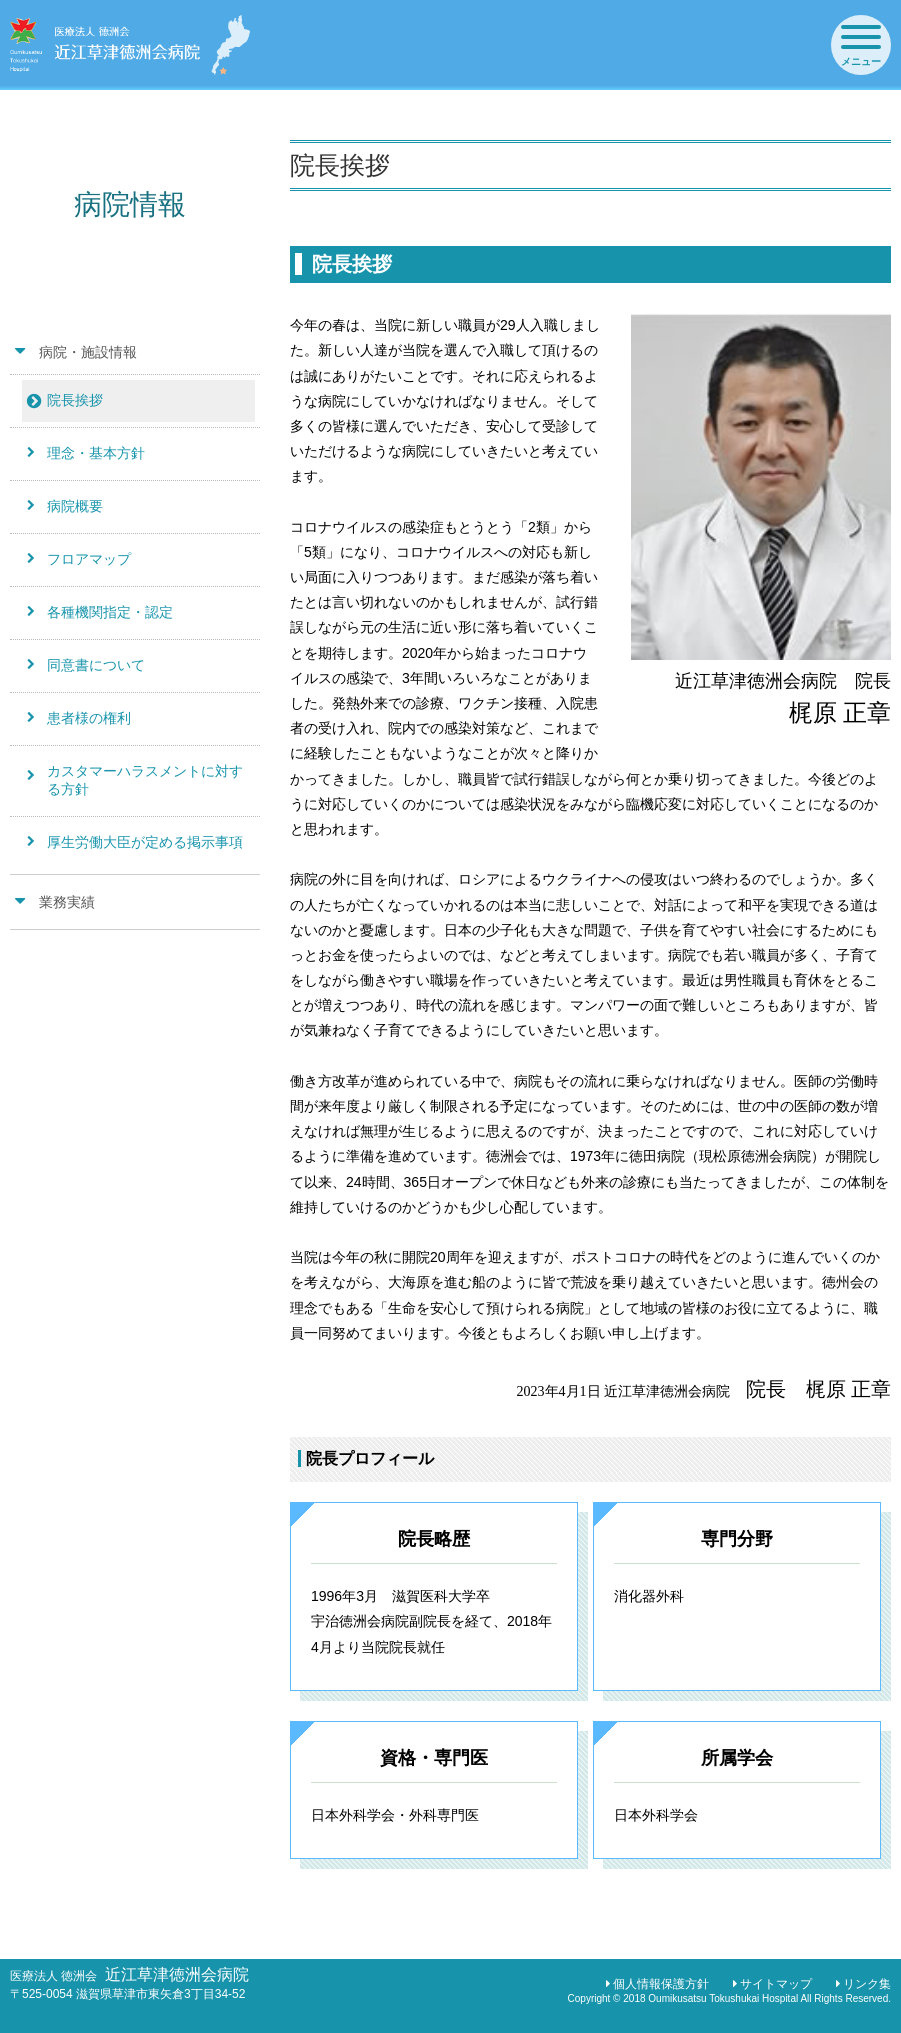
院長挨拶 (75, 400)
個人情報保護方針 (661, 1984)
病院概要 (75, 506)
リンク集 (867, 1984)
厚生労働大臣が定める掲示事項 (145, 842)
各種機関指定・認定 (110, 612)
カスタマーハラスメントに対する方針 (145, 780)
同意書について (96, 665)
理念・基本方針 (96, 453)
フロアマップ (89, 559)
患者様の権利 (89, 718)
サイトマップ (776, 1984)
